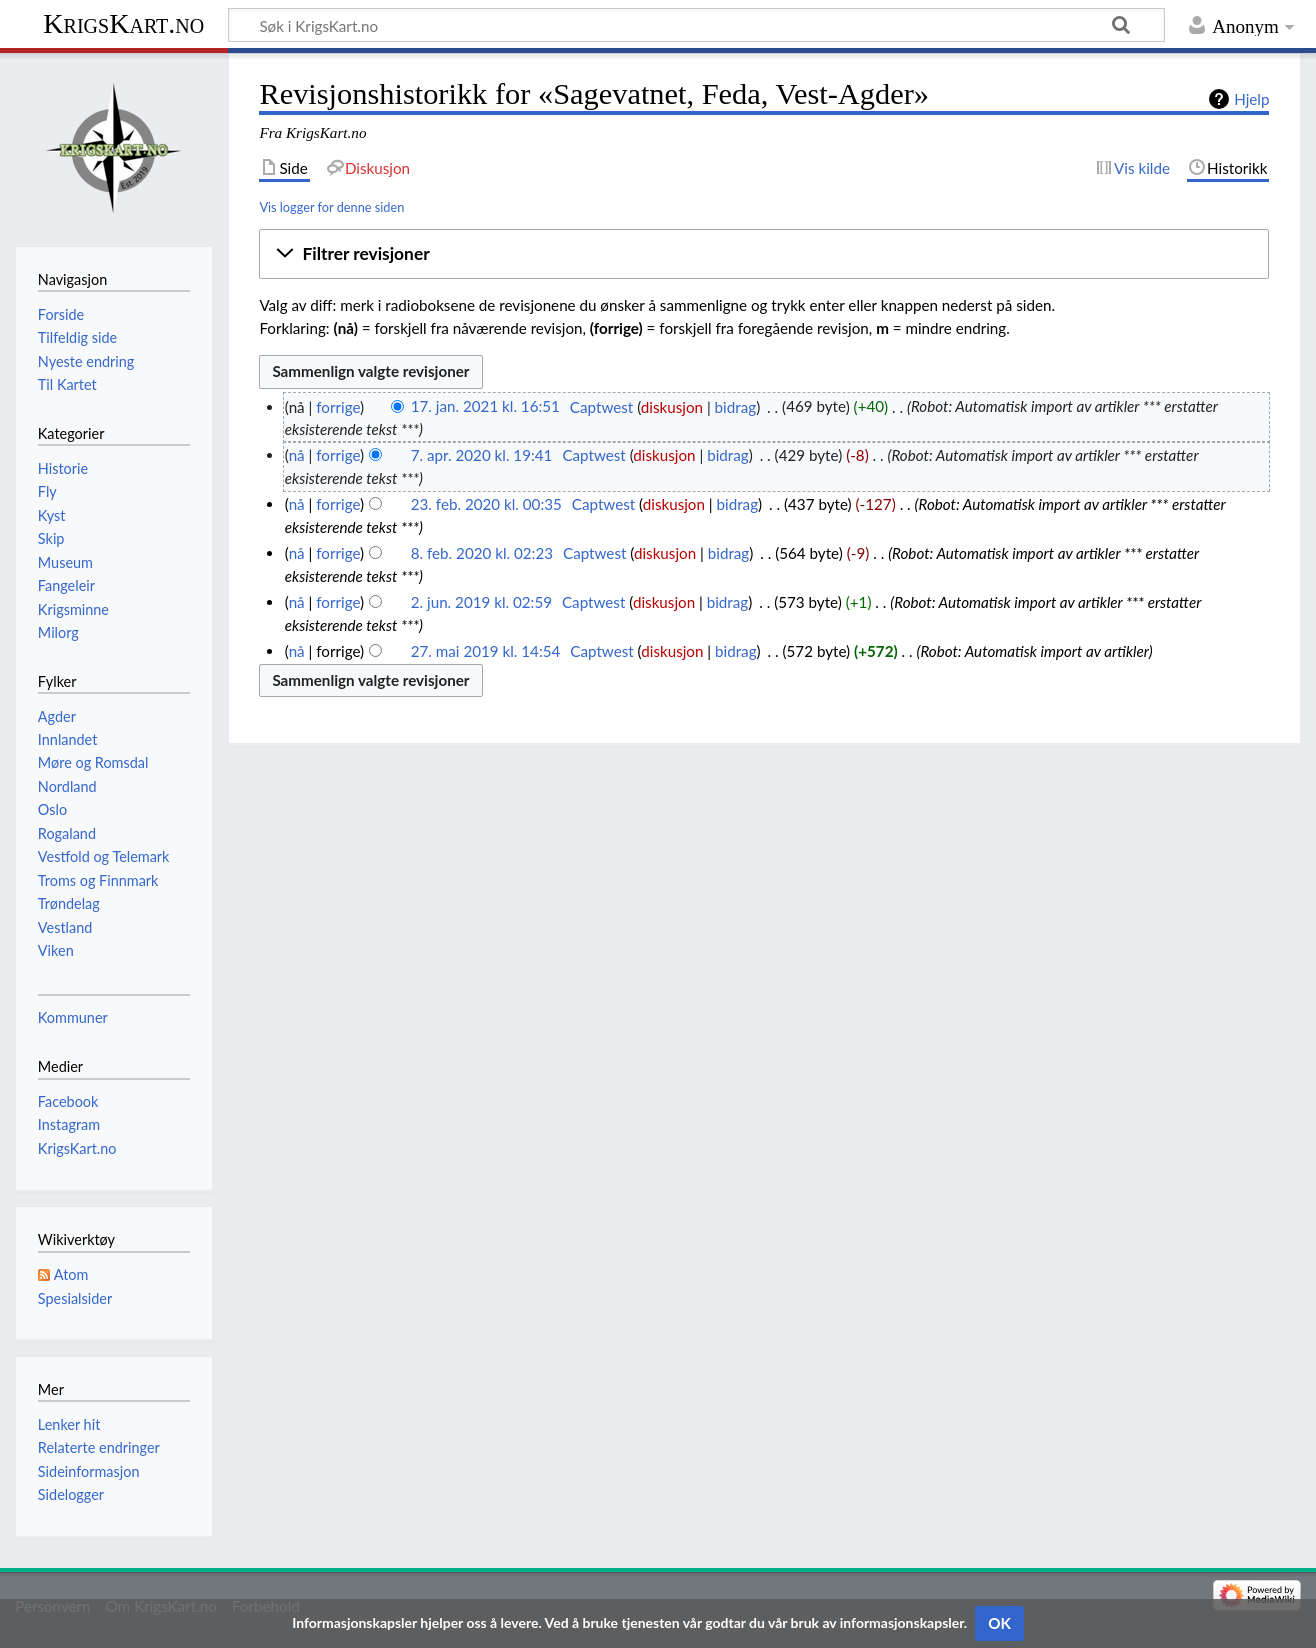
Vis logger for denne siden (331, 207)
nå (297, 455)
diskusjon (672, 407)
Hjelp (1251, 99)
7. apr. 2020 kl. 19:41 (482, 455)
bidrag (736, 407)
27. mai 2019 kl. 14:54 (486, 651)
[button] (764, 254)
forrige (338, 407)
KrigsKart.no (123, 23)
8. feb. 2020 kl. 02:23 (482, 553)
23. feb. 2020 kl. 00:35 (486, 504)
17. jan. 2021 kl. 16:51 (485, 407)
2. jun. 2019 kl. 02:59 (481, 602)
